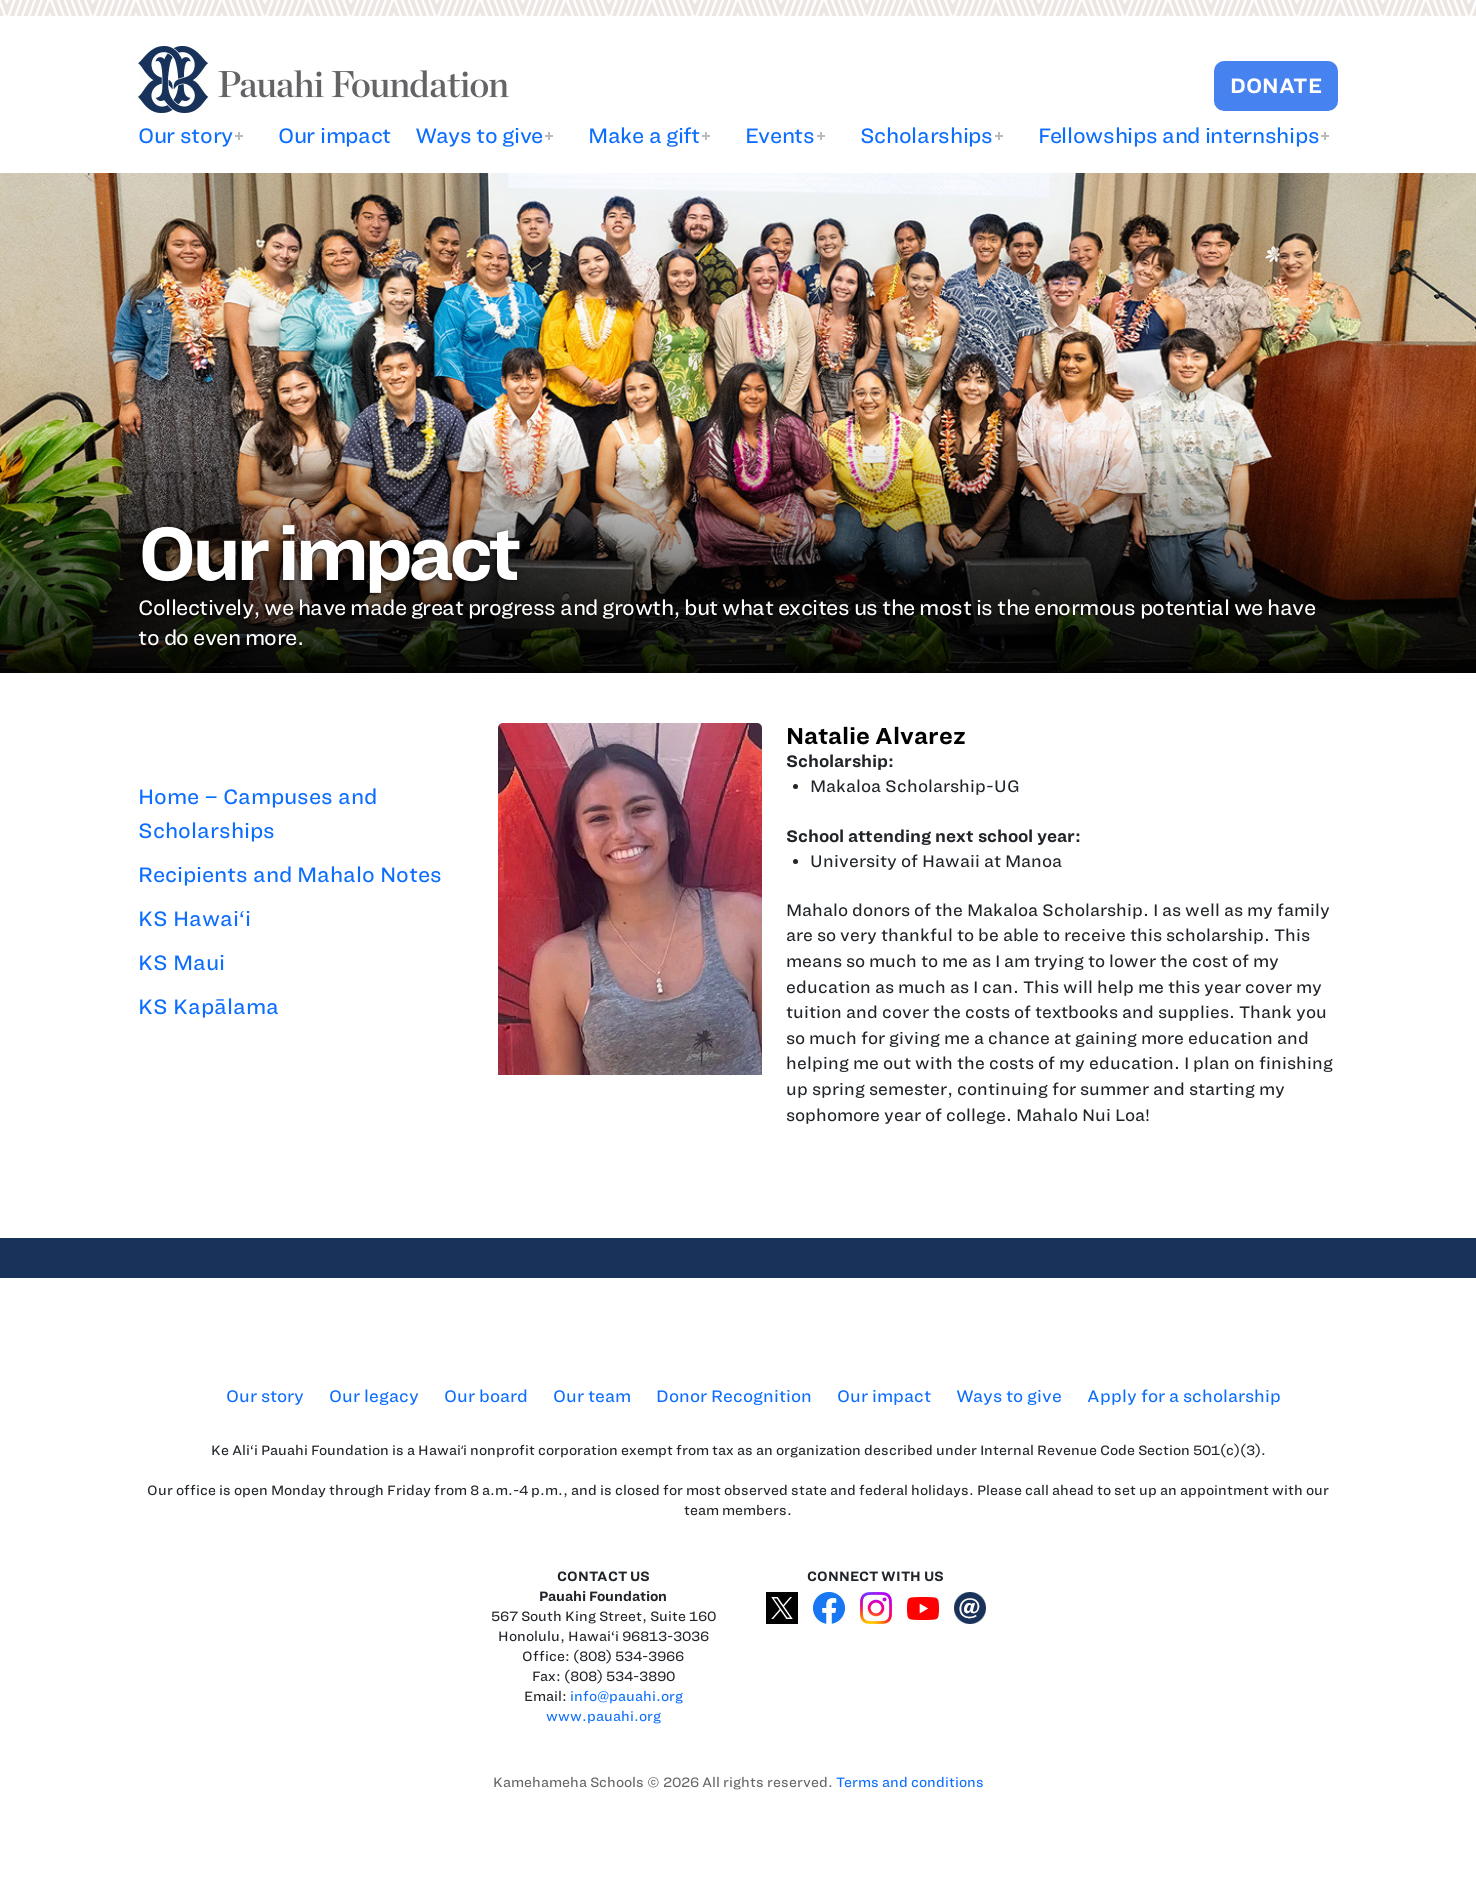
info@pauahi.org (626, 1696)
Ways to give (479, 135)
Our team (592, 1396)
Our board (486, 1396)
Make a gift (643, 135)
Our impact (334, 135)
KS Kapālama (208, 1006)
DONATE (1276, 85)
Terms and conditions (910, 1782)
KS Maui (181, 962)
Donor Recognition (734, 1396)
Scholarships (926, 135)
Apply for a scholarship (1184, 1396)
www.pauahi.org (603, 1716)
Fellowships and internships (1178, 135)
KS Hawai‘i (194, 918)
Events (780, 135)
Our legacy (374, 1396)
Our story (185, 135)
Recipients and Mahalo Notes (290, 874)
